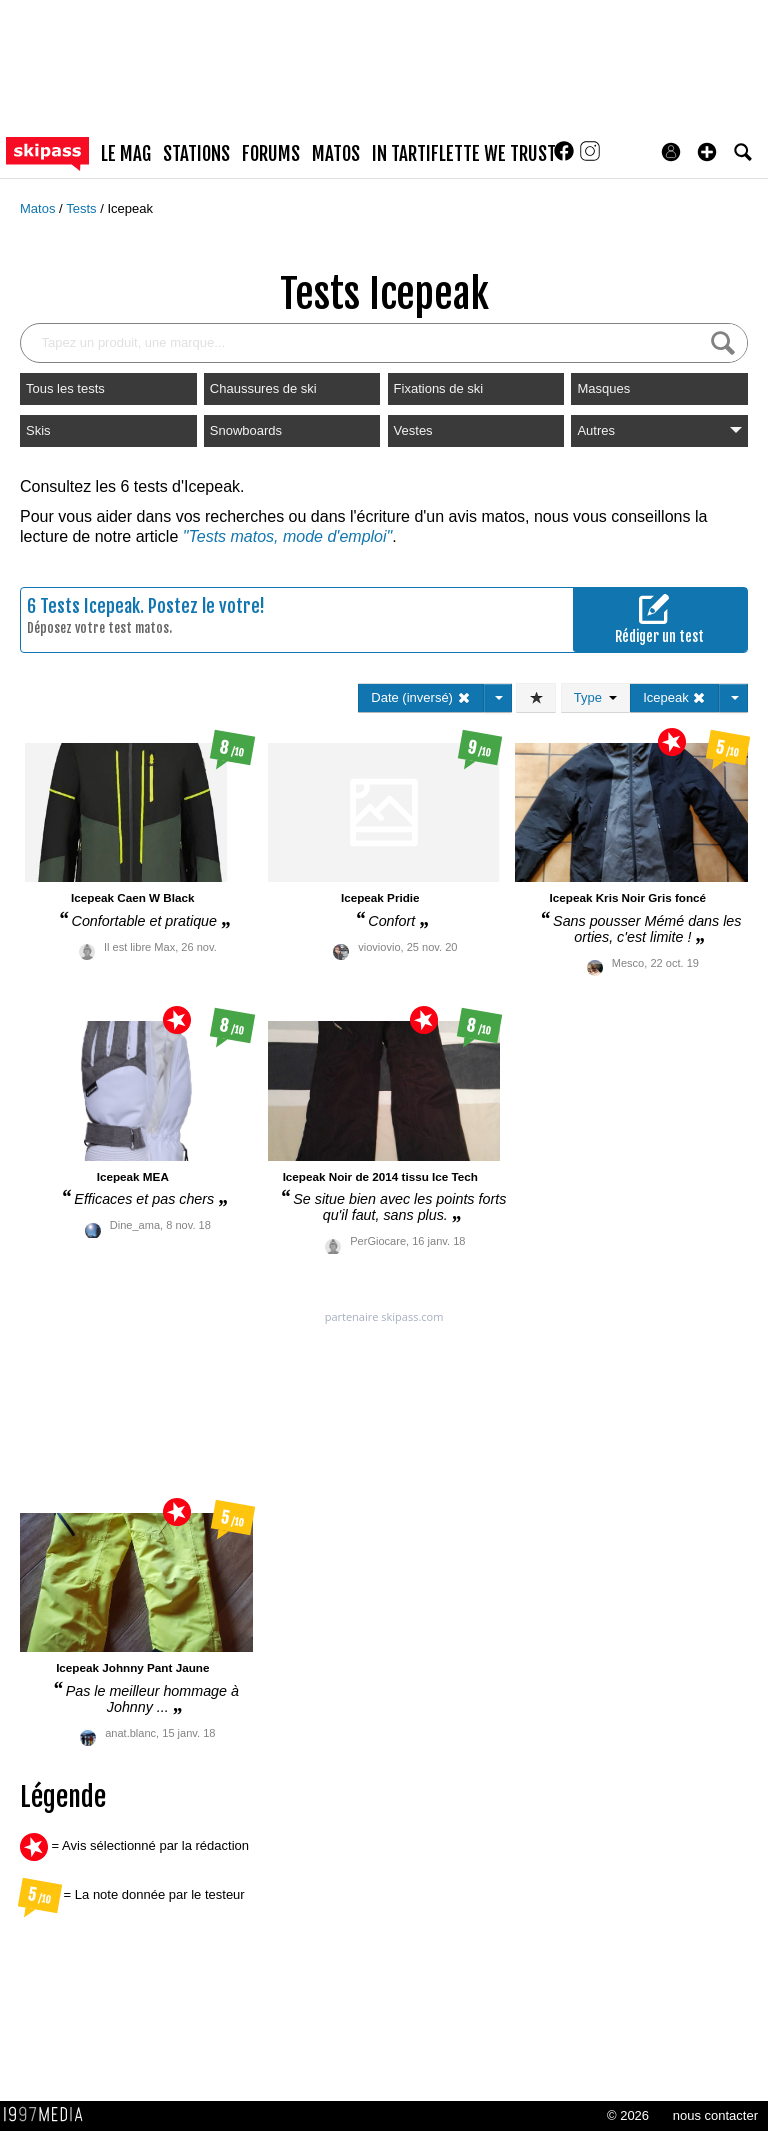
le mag (126, 154)
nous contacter (715, 2115)
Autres (659, 430)
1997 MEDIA (49, 2115)
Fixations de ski (439, 388)
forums (271, 154)
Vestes (413, 430)
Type (595, 697)
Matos (39, 208)
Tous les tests (65, 388)
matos (336, 154)
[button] (707, 152)
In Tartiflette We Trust (464, 154)
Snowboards (246, 430)
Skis (38, 430)
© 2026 (628, 2115)
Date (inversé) (420, 697)
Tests (83, 208)
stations (196, 154)
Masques (603, 388)
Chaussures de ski (263, 388)
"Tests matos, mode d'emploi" (287, 536)
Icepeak (130, 208)
